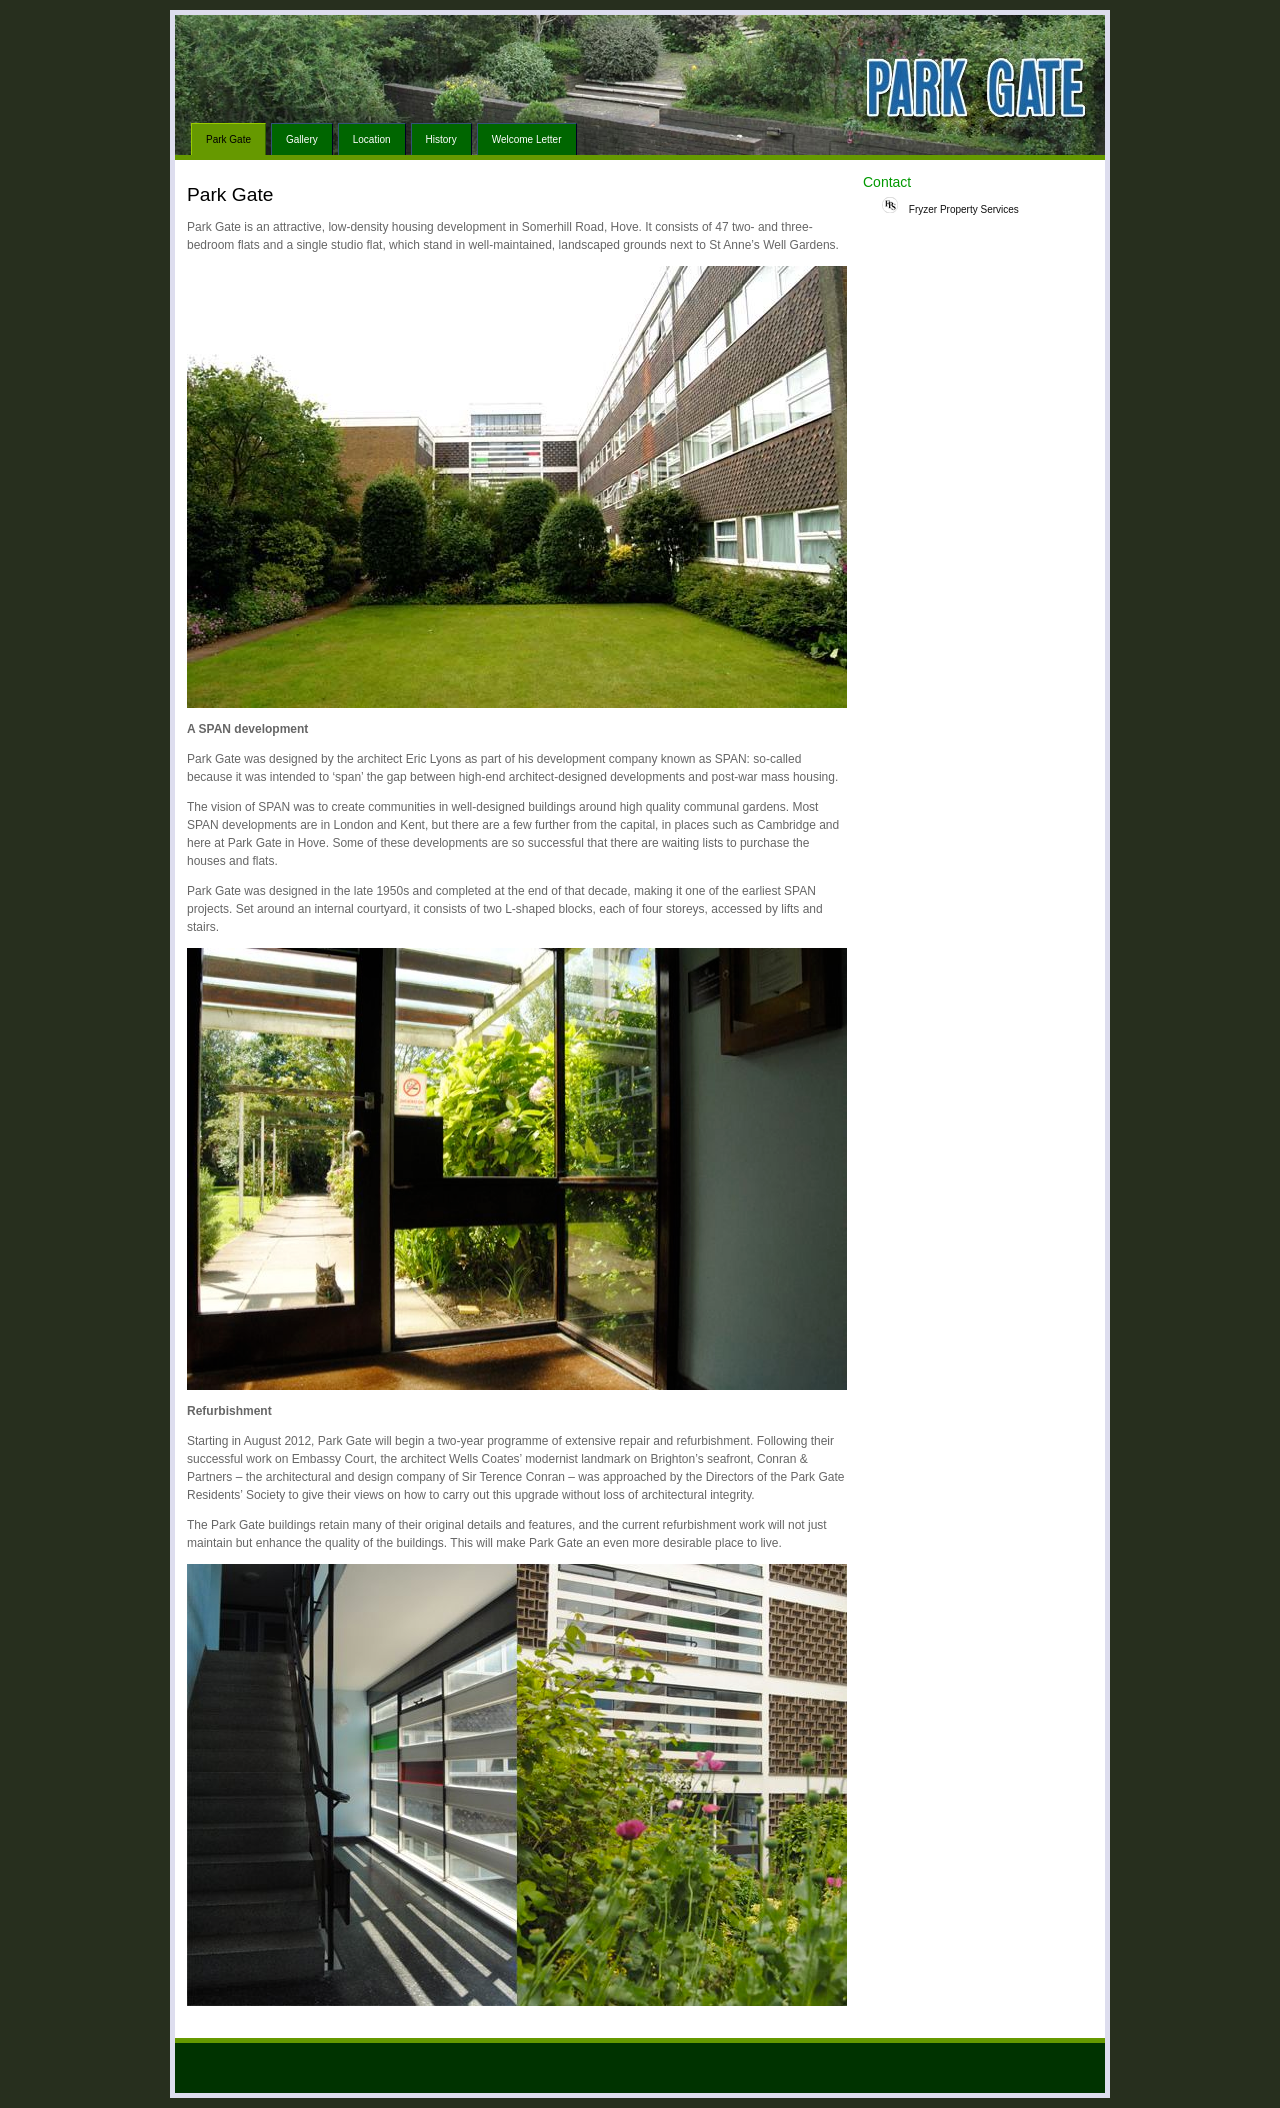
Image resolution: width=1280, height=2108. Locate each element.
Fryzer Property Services (950, 206)
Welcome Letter (527, 139)
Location (372, 139)
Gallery (302, 139)
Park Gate (228, 139)
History (441, 139)
